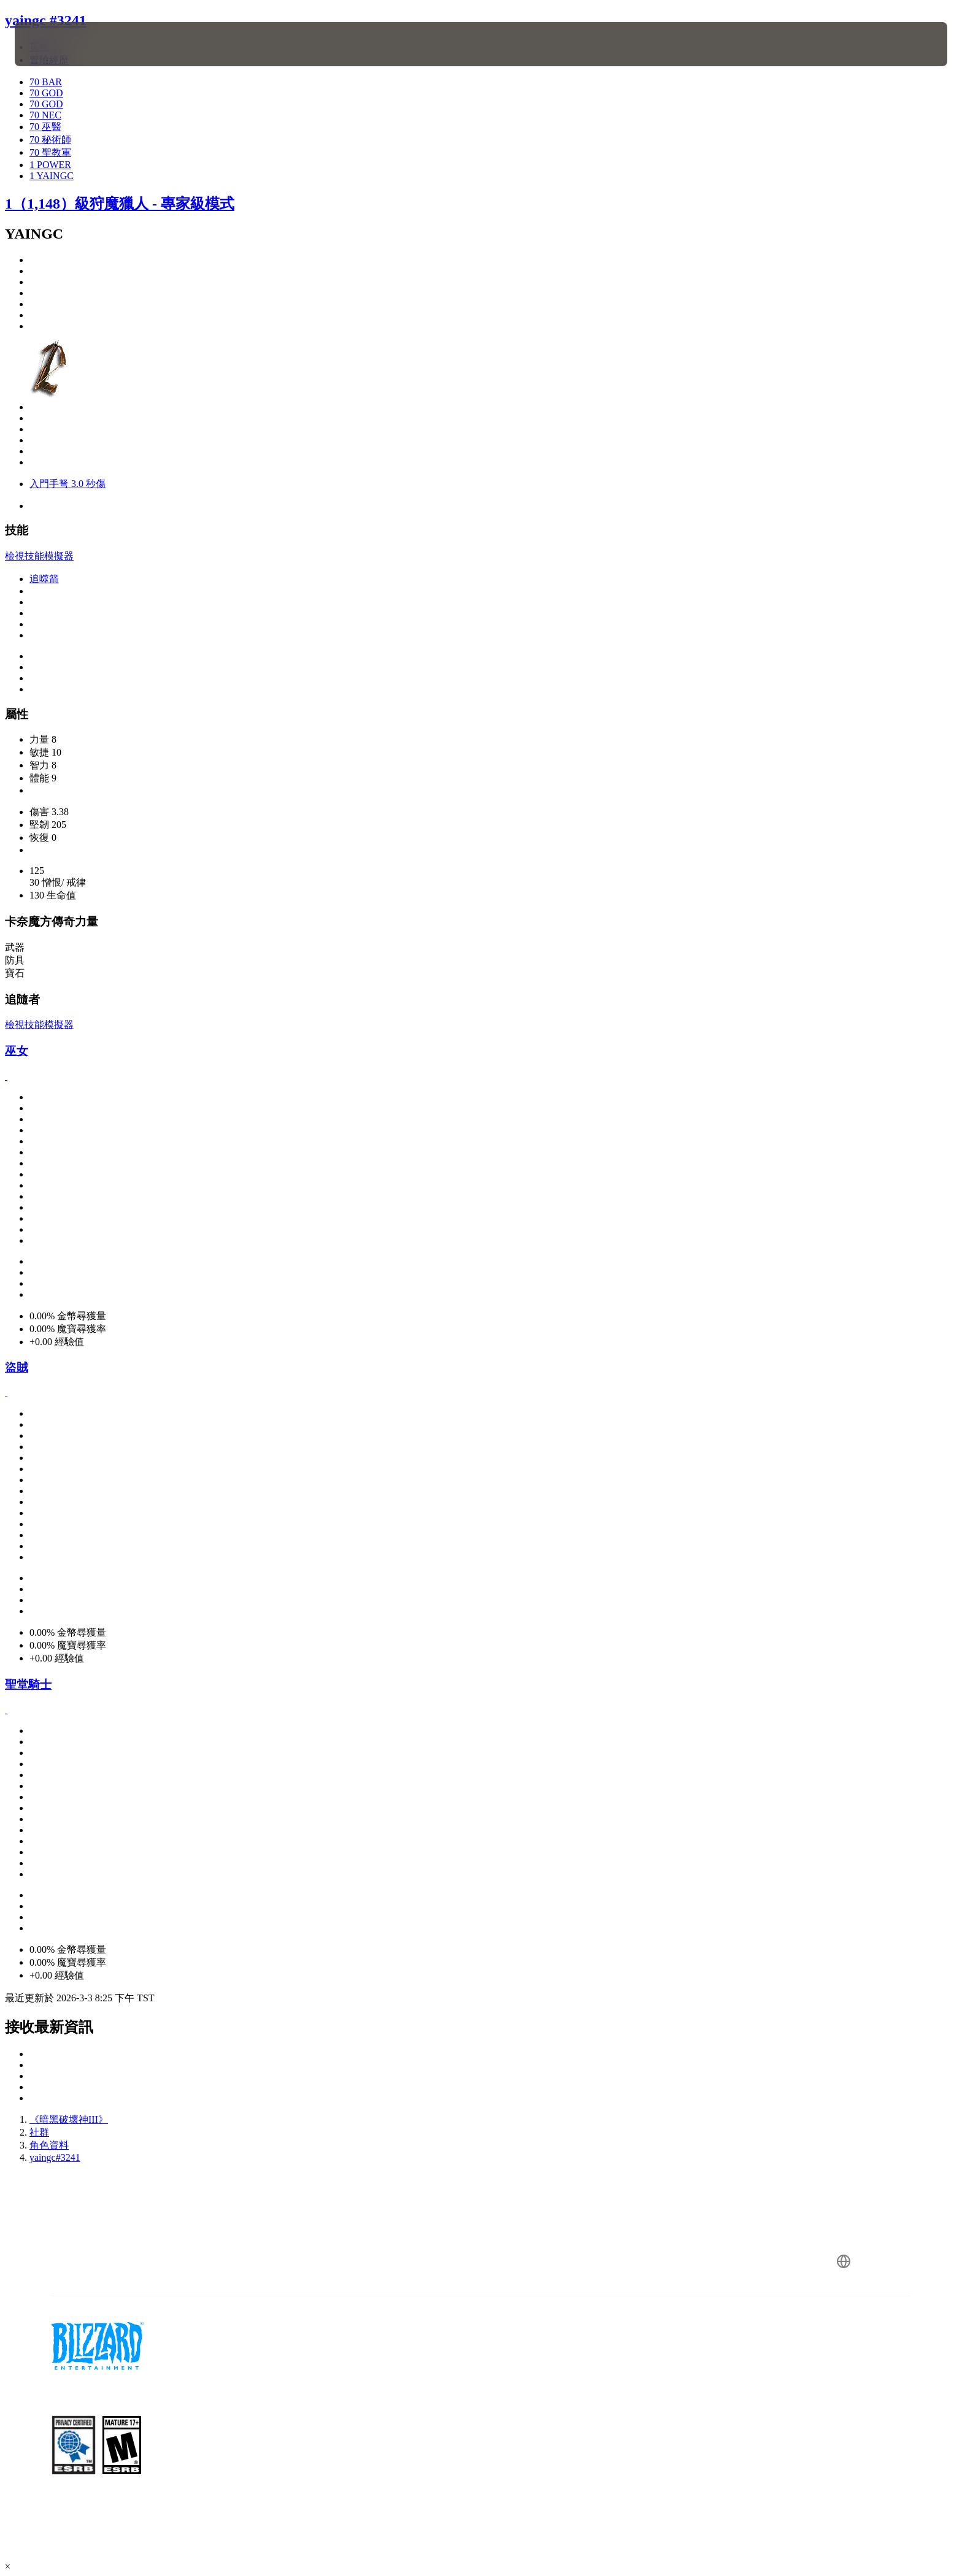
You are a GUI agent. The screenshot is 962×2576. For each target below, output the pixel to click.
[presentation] (60, 44)
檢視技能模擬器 (39, 556)
